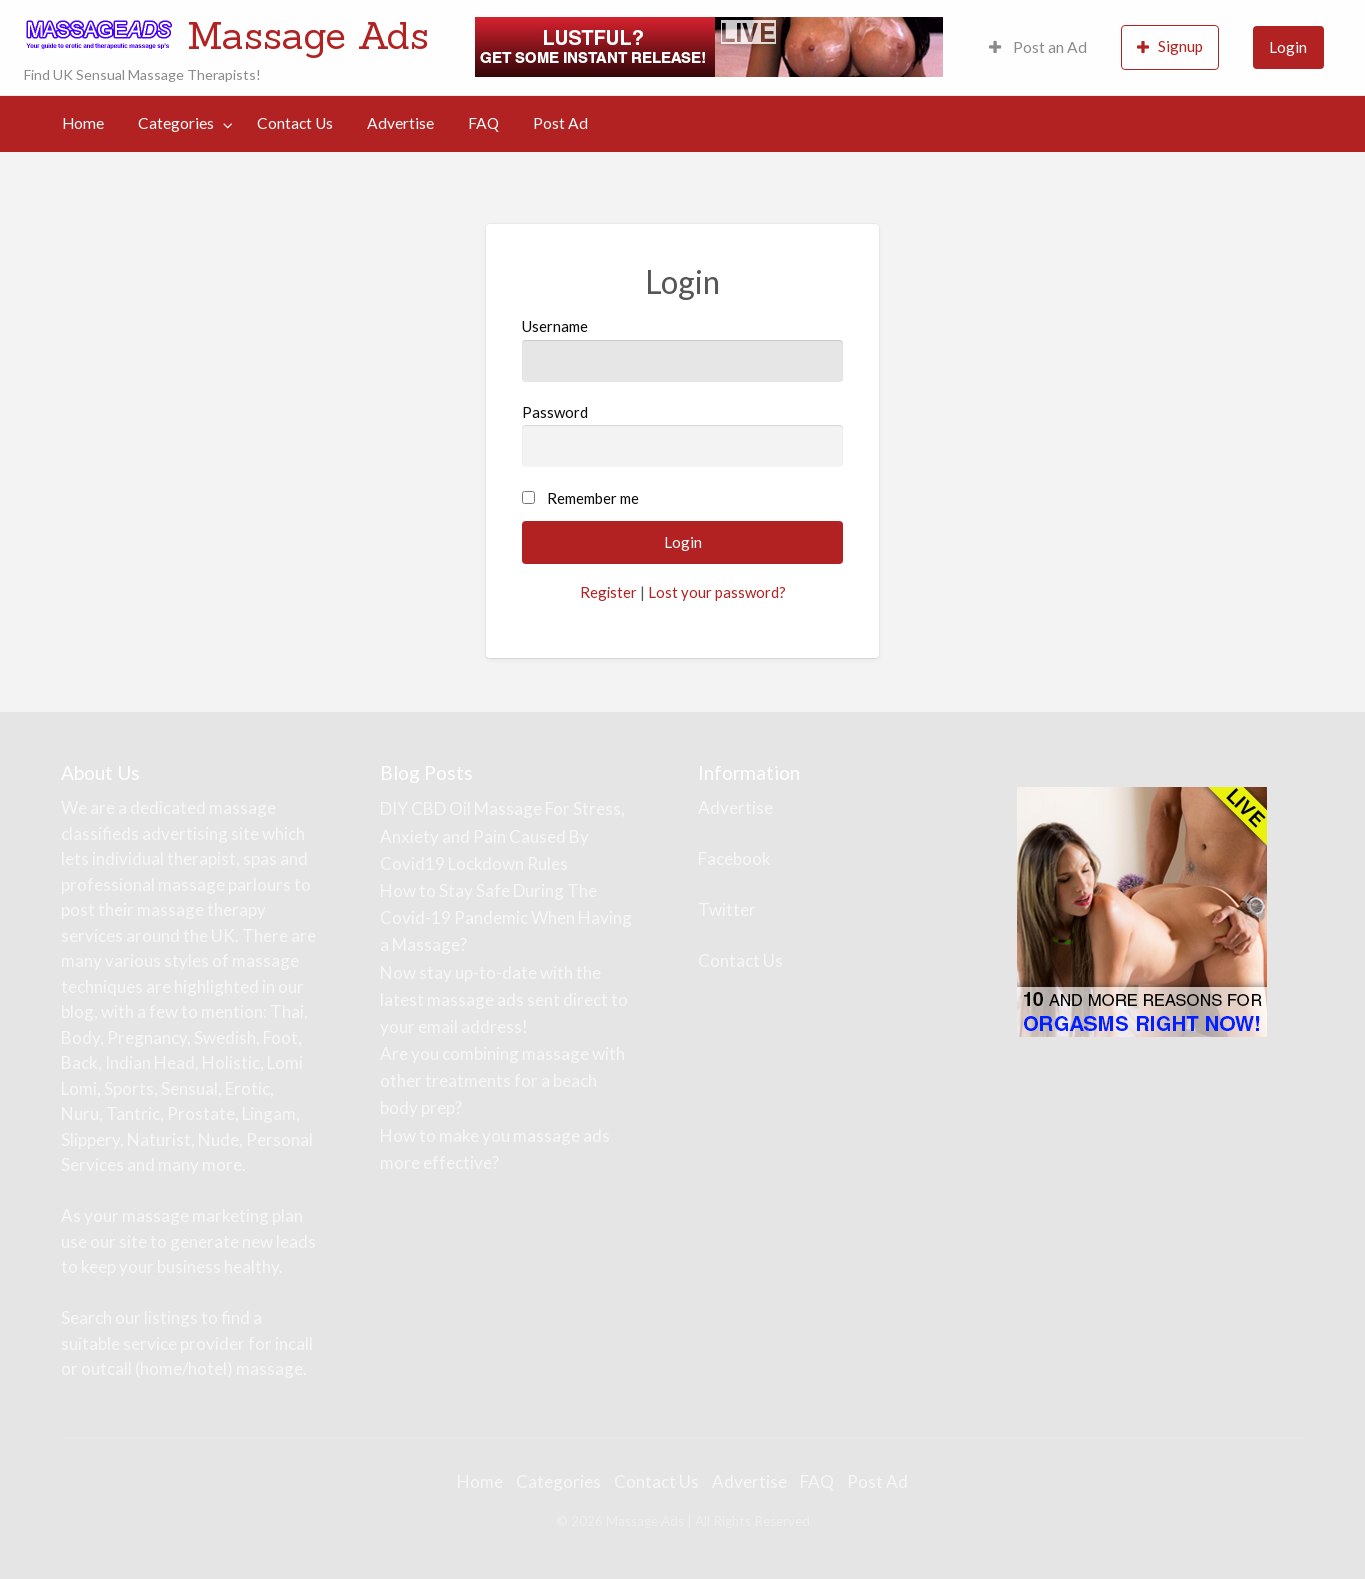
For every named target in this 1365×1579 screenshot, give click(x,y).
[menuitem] (1038, 47)
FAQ (483, 123)
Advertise (400, 123)
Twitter (727, 909)
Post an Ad (1038, 47)
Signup (1170, 46)
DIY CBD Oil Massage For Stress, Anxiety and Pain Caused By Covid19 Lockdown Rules (502, 835)
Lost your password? (717, 592)
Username (682, 349)
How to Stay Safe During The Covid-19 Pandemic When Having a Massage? (506, 917)
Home (83, 123)
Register (608, 592)
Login (1288, 47)
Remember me (593, 498)
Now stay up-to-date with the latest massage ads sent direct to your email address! (504, 999)
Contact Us (295, 123)
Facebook (734, 858)
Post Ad (560, 123)
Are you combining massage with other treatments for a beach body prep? (502, 1080)
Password (682, 435)
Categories (176, 123)
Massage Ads (308, 35)
